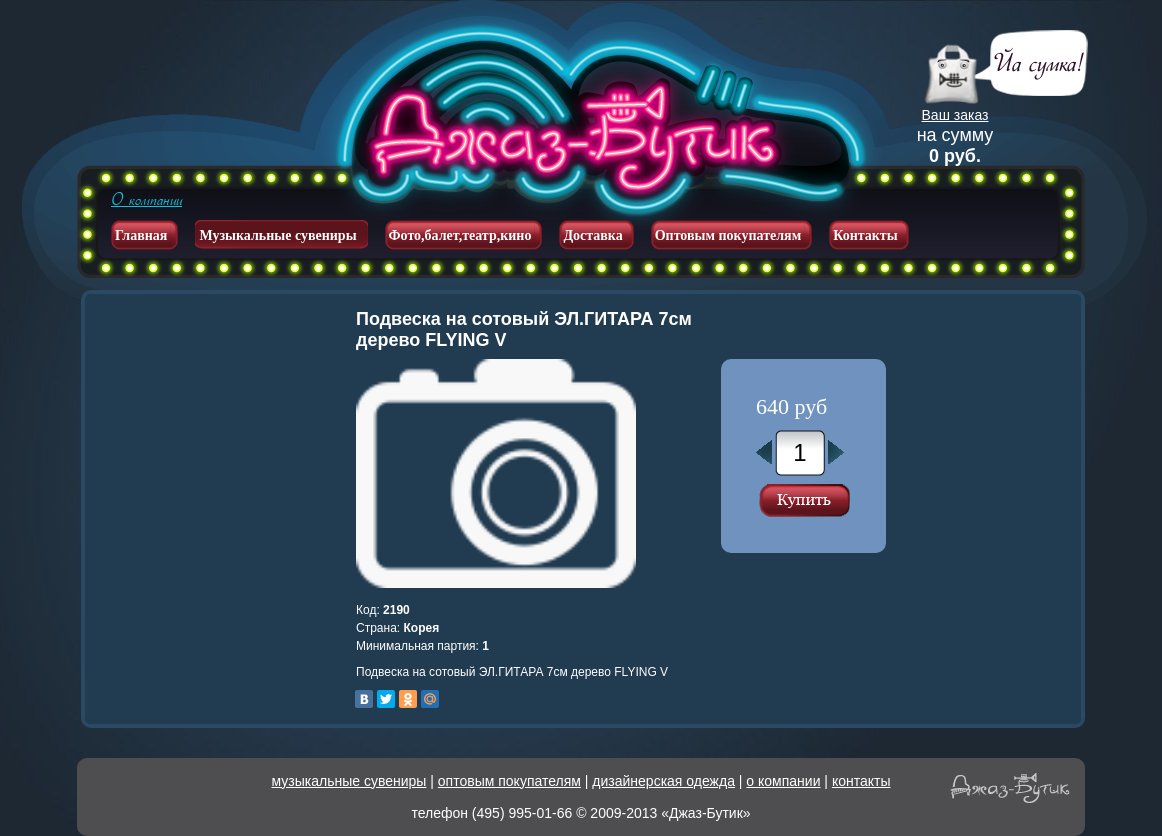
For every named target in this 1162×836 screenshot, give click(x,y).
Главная (141, 235)
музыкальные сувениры (349, 781)
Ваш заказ (955, 115)
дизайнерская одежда (663, 781)
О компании (146, 200)
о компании (783, 781)
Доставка (592, 235)
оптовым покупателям (509, 781)
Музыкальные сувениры (277, 235)
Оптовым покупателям (728, 235)
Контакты (865, 235)
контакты (861, 781)
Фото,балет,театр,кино (460, 235)
